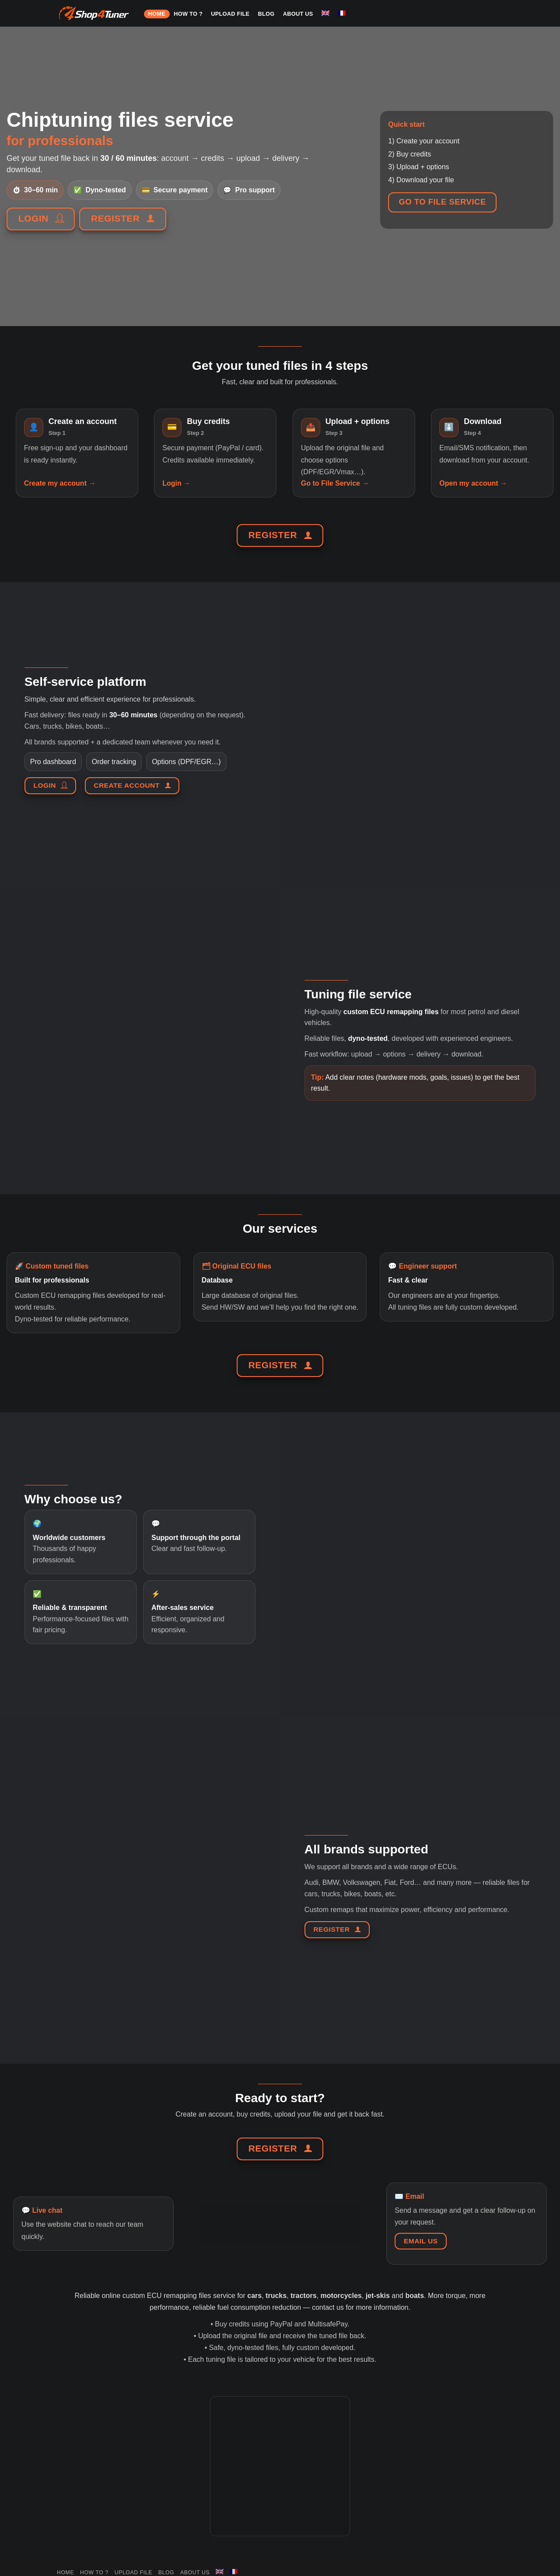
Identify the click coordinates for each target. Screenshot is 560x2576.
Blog (266, 13)
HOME (156, 13)
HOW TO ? (188, 13)
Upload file (230, 13)
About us (298, 13)
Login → (176, 483)
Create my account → (60, 483)
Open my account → (473, 483)
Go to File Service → (335, 483)
